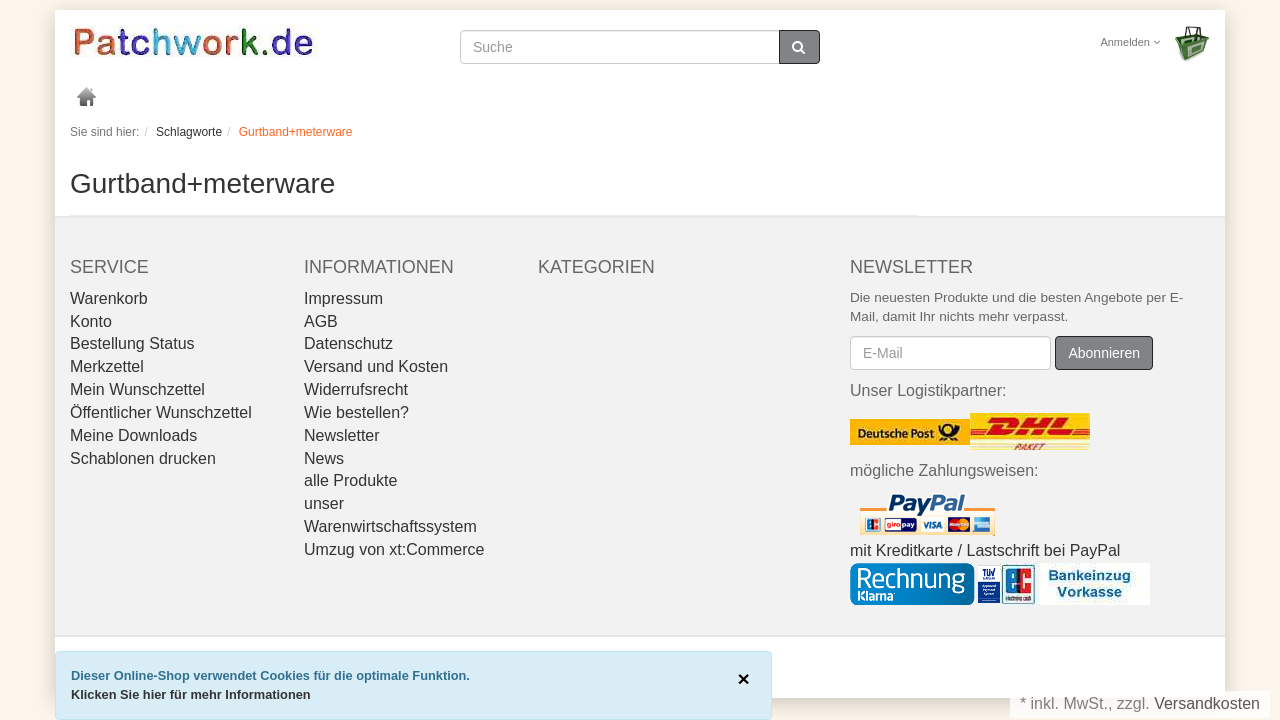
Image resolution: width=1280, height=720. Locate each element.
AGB (321, 321)
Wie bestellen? (356, 412)
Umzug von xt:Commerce (394, 549)
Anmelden (1130, 42)
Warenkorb (109, 298)
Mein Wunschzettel (137, 389)
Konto (91, 321)
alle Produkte (350, 480)
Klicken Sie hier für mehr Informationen (191, 694)
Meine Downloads (133, 435)
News (324, 458)
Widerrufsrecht (356, 389)
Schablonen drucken (143, 458)
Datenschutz (348, 343)
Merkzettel (107, 366)
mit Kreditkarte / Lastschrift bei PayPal (985, 550)
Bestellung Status (132, 343)
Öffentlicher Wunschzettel (161, 412)
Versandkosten (1207, 703)
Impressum (343, 298)
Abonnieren (1104, 353)
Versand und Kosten (376, 366)
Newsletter (342, 435)
